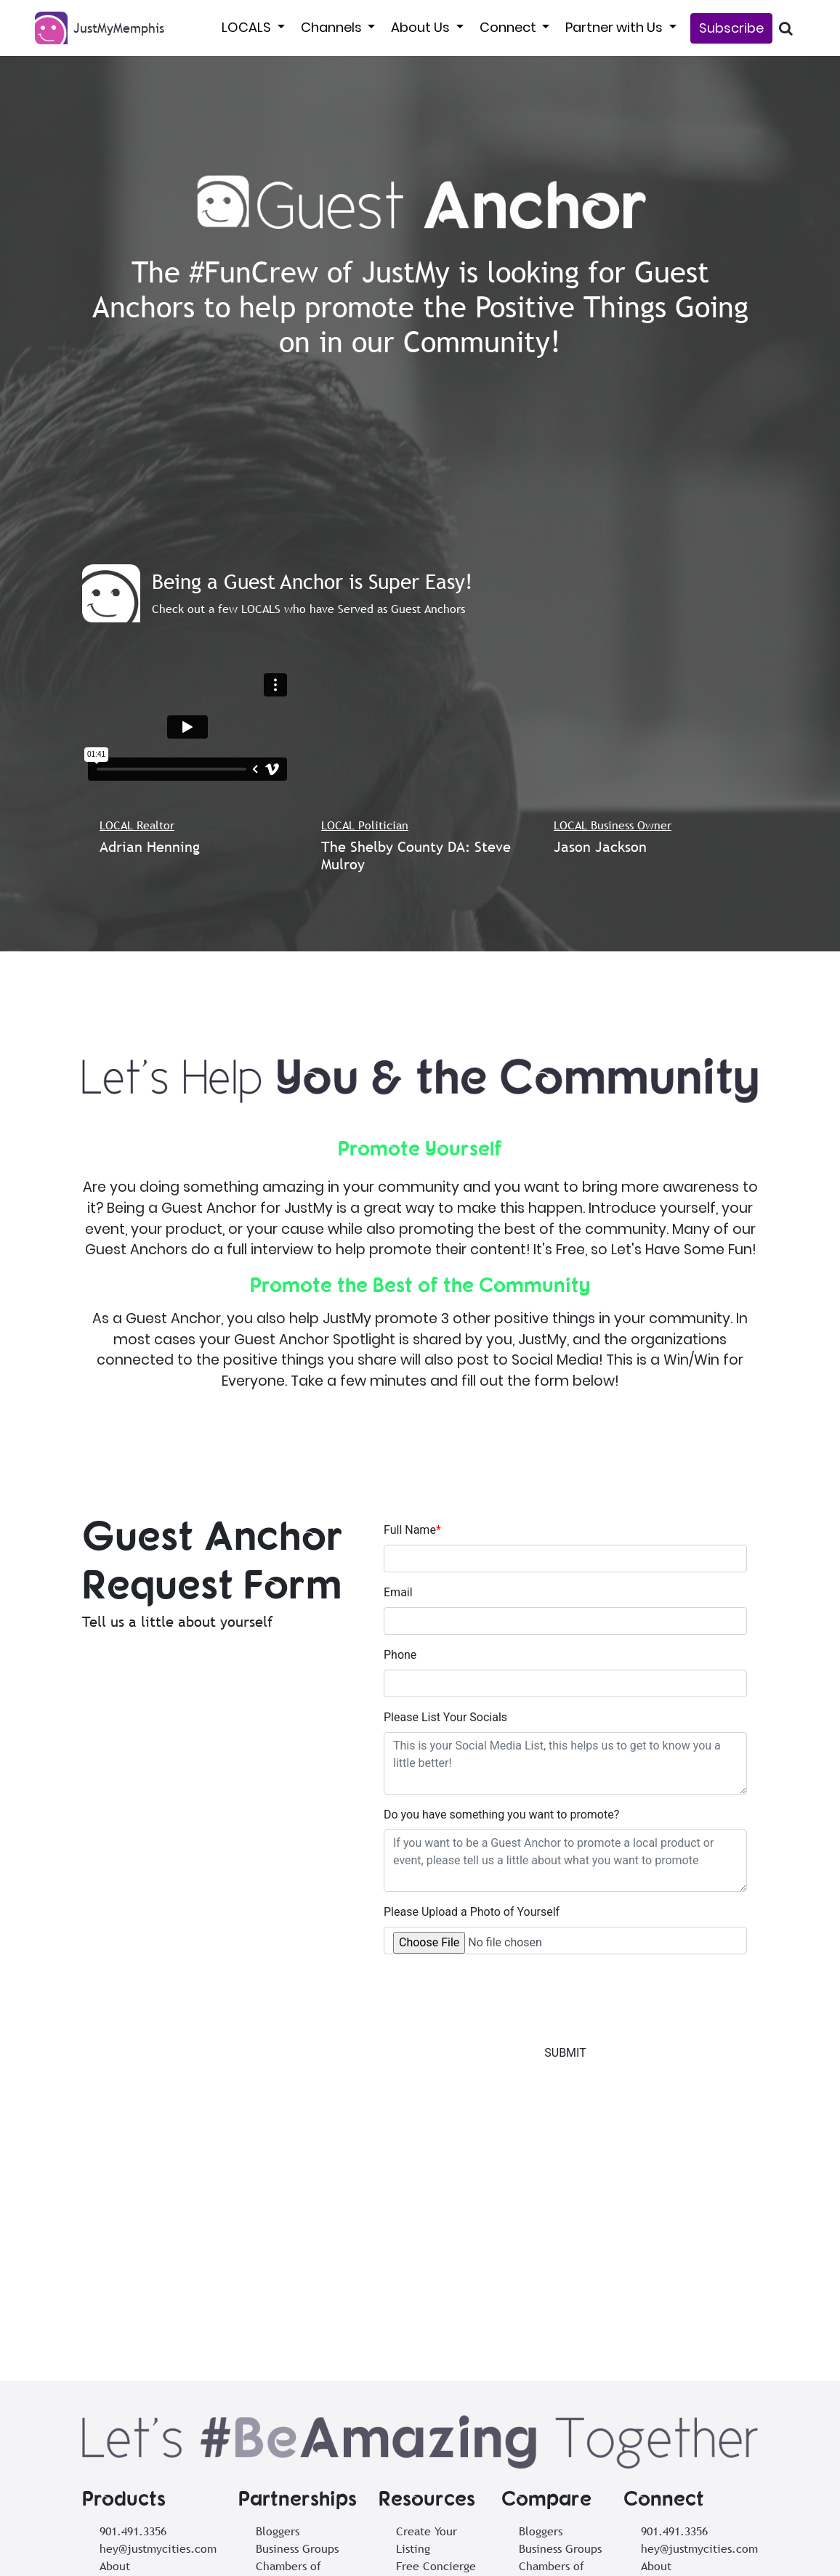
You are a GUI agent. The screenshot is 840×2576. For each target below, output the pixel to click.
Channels (333, 27)
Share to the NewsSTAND (429, 2556)
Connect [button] (509, 27)
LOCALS (248, 27)
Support (120, 2392)
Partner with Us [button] (615, 27)
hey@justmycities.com (158, 2322)
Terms (521, 2556)
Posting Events (434, 2444)
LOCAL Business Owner (612, 825)
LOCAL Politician (364, 825)
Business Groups (297, 2322)
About (115, 2339)
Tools (113, 2374)
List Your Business (307, 2556)
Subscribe (731, 28)
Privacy (568, 2556)
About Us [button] (422, 27)
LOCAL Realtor (137, 825)
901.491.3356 (133, 2304)
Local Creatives (296, 2374)
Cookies (620, 2556)
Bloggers (277, 2304)
